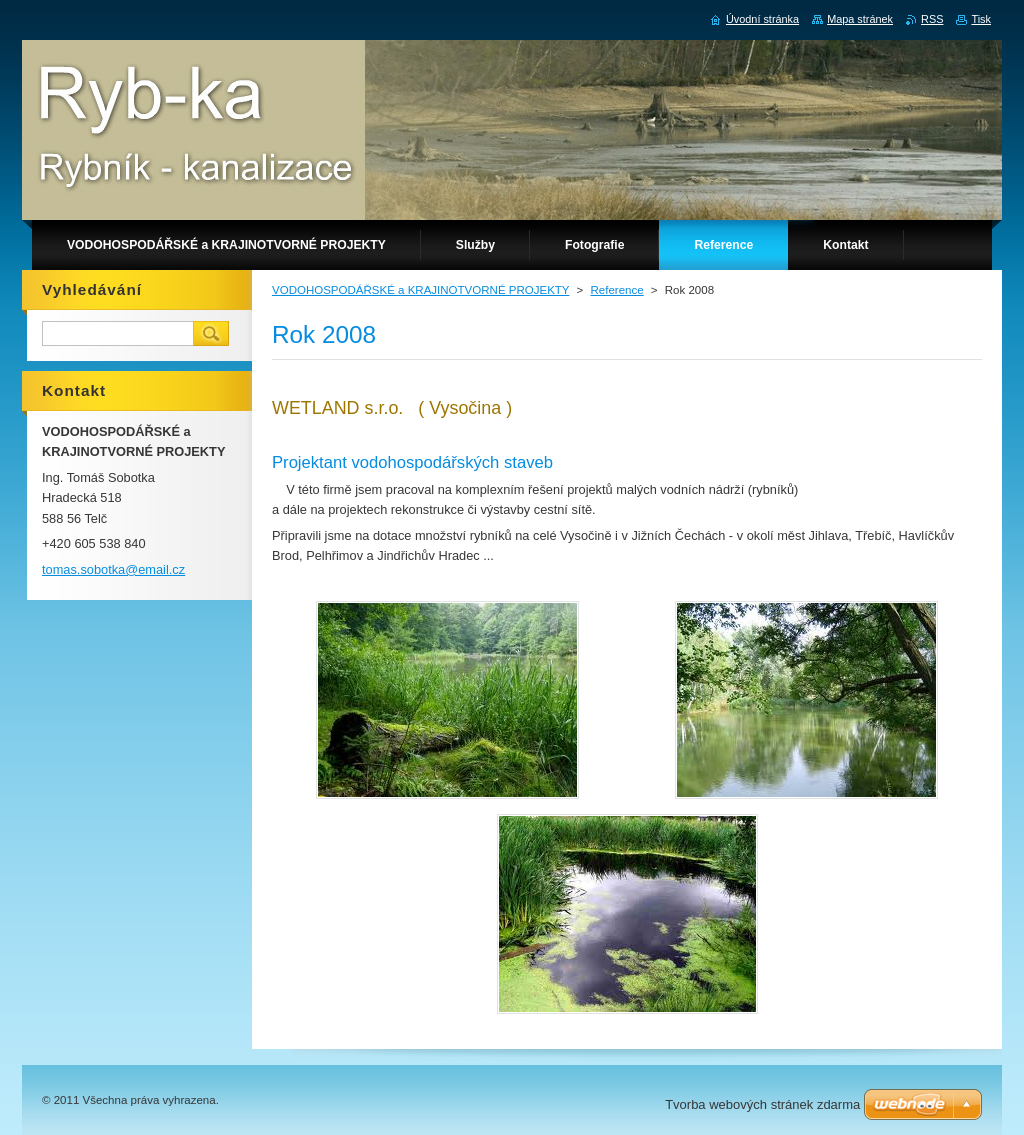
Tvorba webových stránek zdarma (762, 1104)
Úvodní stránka (762, 19)
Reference (616, 290)
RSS (932, 19)
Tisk (981, 19)
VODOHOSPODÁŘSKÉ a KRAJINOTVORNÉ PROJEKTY (420, 290)
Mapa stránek (860, 19)
